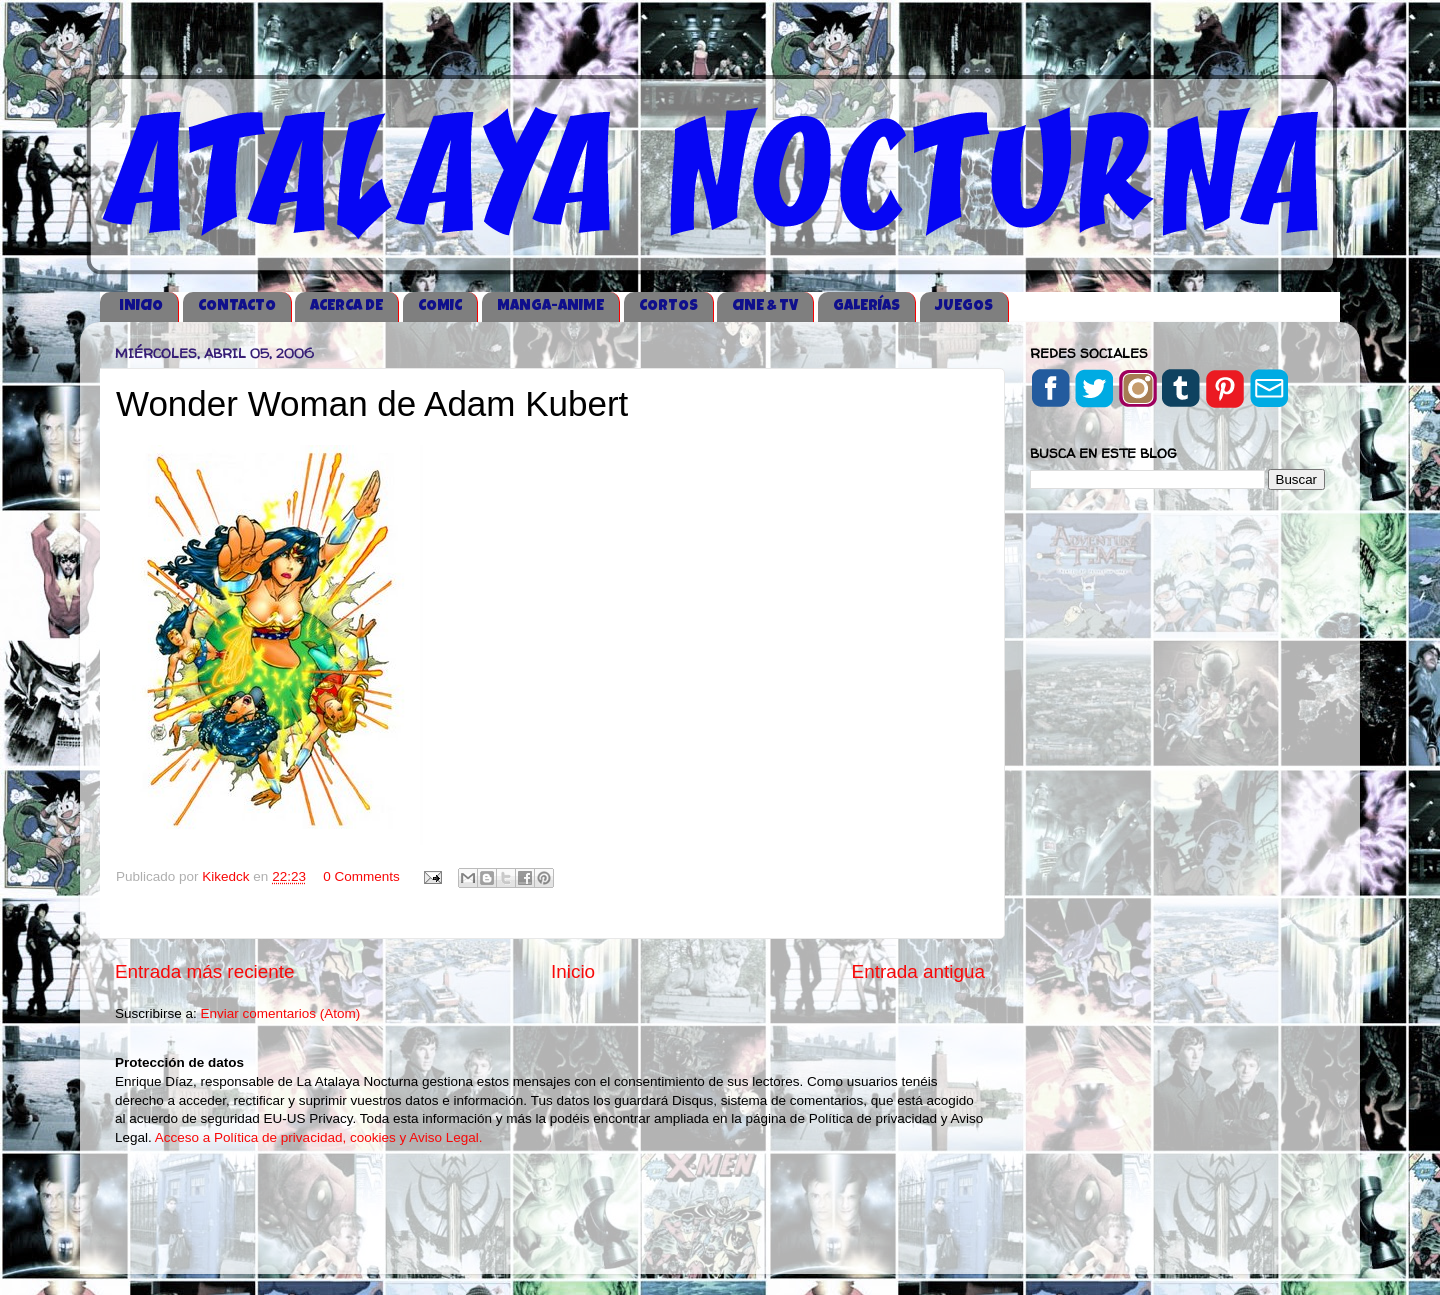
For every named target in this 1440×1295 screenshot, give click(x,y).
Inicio (573, 971)
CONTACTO (237, 306)
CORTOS (668, 306)
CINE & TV (765, 306)
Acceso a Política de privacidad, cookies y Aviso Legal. (319, 1137)
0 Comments (361, 876)
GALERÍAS (866, 306)
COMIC (440, 306)
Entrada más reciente (205, 971)
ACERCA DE (346, 306)
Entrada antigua (918, 971)
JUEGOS (964, 306)
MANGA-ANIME (550, 306)
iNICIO (141, 306)
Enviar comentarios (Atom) (281, 1013)
